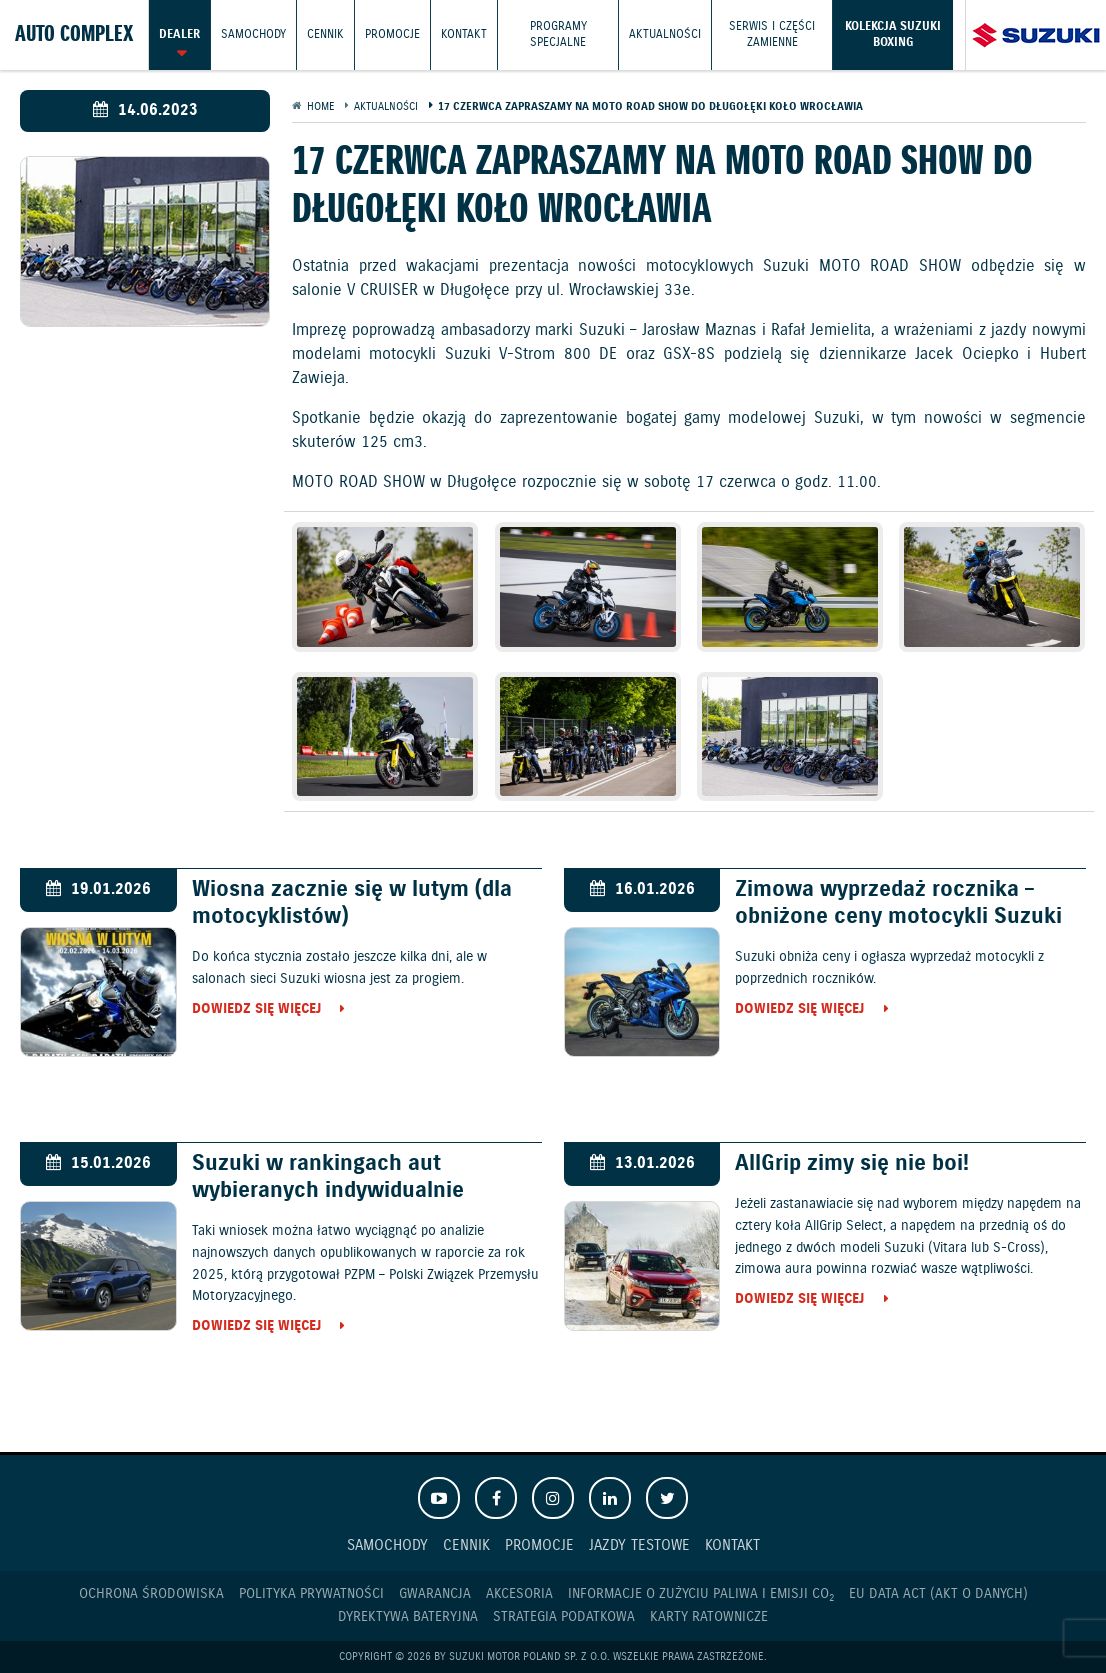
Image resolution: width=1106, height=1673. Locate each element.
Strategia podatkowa (564, 1617)
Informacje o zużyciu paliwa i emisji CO (701, 1594)
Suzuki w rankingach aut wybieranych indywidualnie (328, 1177)
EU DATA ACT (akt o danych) (938, 1594)
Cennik (325, 34)
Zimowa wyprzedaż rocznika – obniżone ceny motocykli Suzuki (898, 903)
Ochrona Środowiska (151, 1594)
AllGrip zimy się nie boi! (852, 1163)
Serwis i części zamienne (772, 34)
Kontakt (464, 34)
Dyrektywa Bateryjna (408, 1617)
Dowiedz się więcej (256, 1010)
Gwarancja (435, 1594)
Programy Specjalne (558, 34)
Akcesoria (519, 1594)
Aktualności (665, 34)
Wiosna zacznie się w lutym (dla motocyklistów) (352, 903)
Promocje (392, 34)
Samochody (253, 34)
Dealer (179, 34)
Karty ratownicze (709, 1617)
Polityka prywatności (311, 1594)
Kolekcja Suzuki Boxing (893, 34)
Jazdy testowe (639, 1545)
